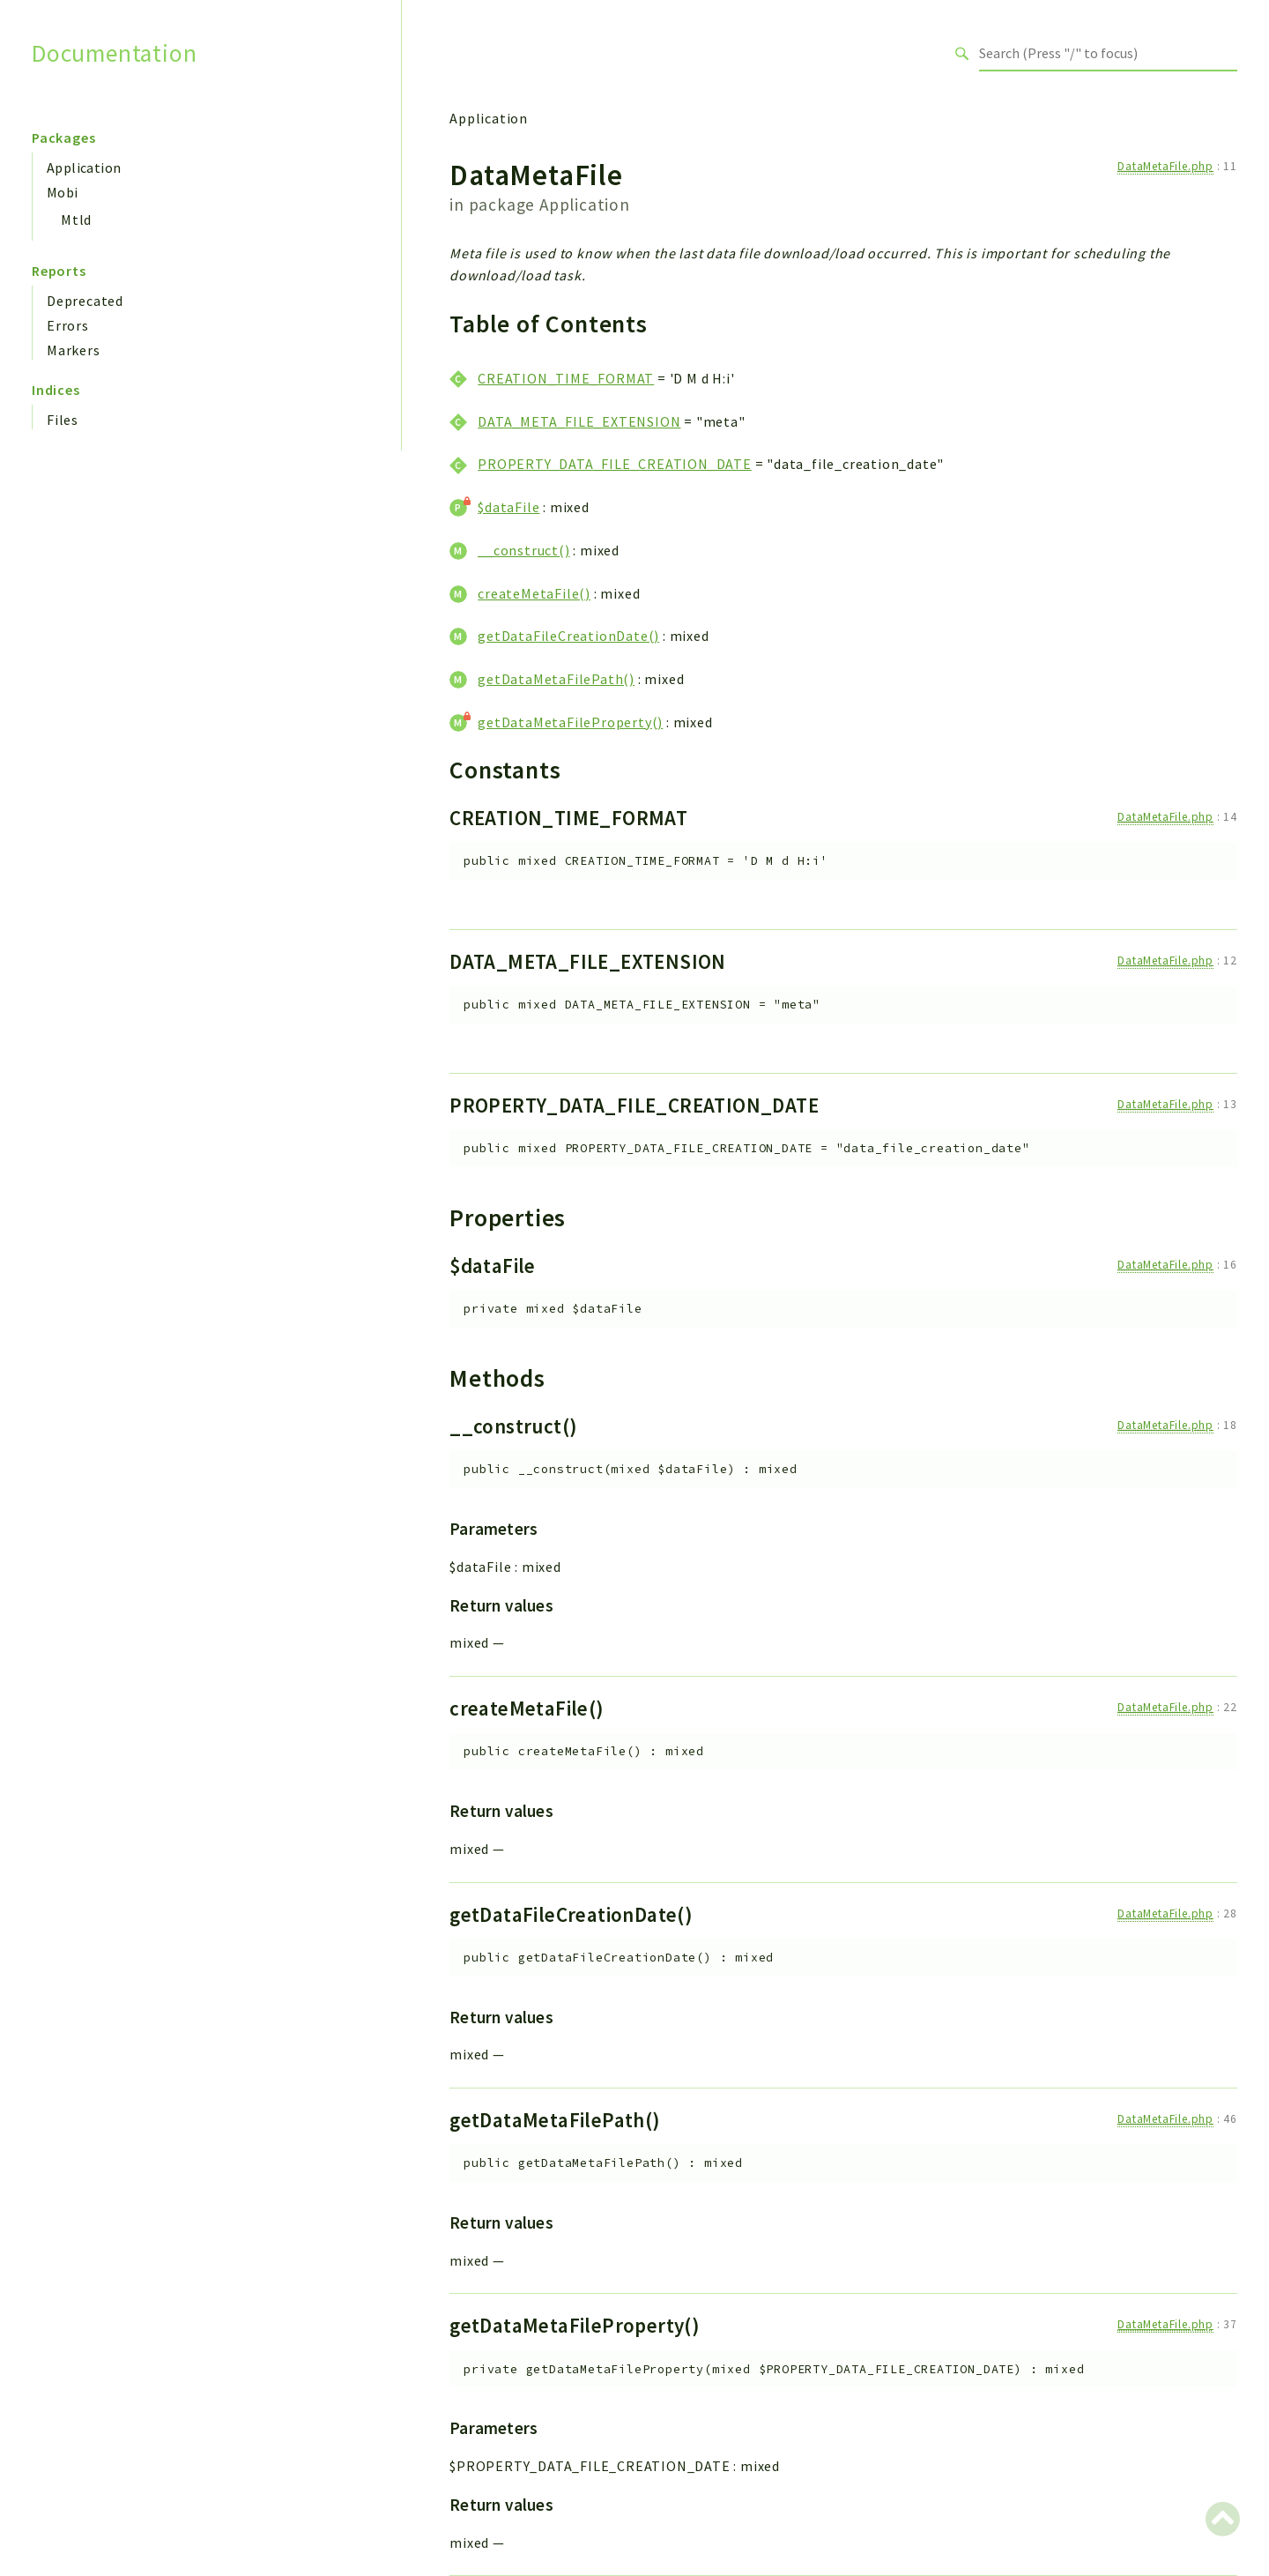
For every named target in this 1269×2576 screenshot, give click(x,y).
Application (84, 167)
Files (62, 419)
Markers (73, 350)
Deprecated (85, 300)
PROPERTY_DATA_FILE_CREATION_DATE (615, 464)
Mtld (76, 219)
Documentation (114, 53)
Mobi (62, 192)
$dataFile (508, 507)
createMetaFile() (534, 593)
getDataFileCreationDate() (568, 635)
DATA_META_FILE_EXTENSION (579, 421)
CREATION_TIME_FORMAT (566, 378)
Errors (68, 325)
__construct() (523, 550)
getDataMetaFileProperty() (570, 722)
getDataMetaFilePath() (556, 679)
